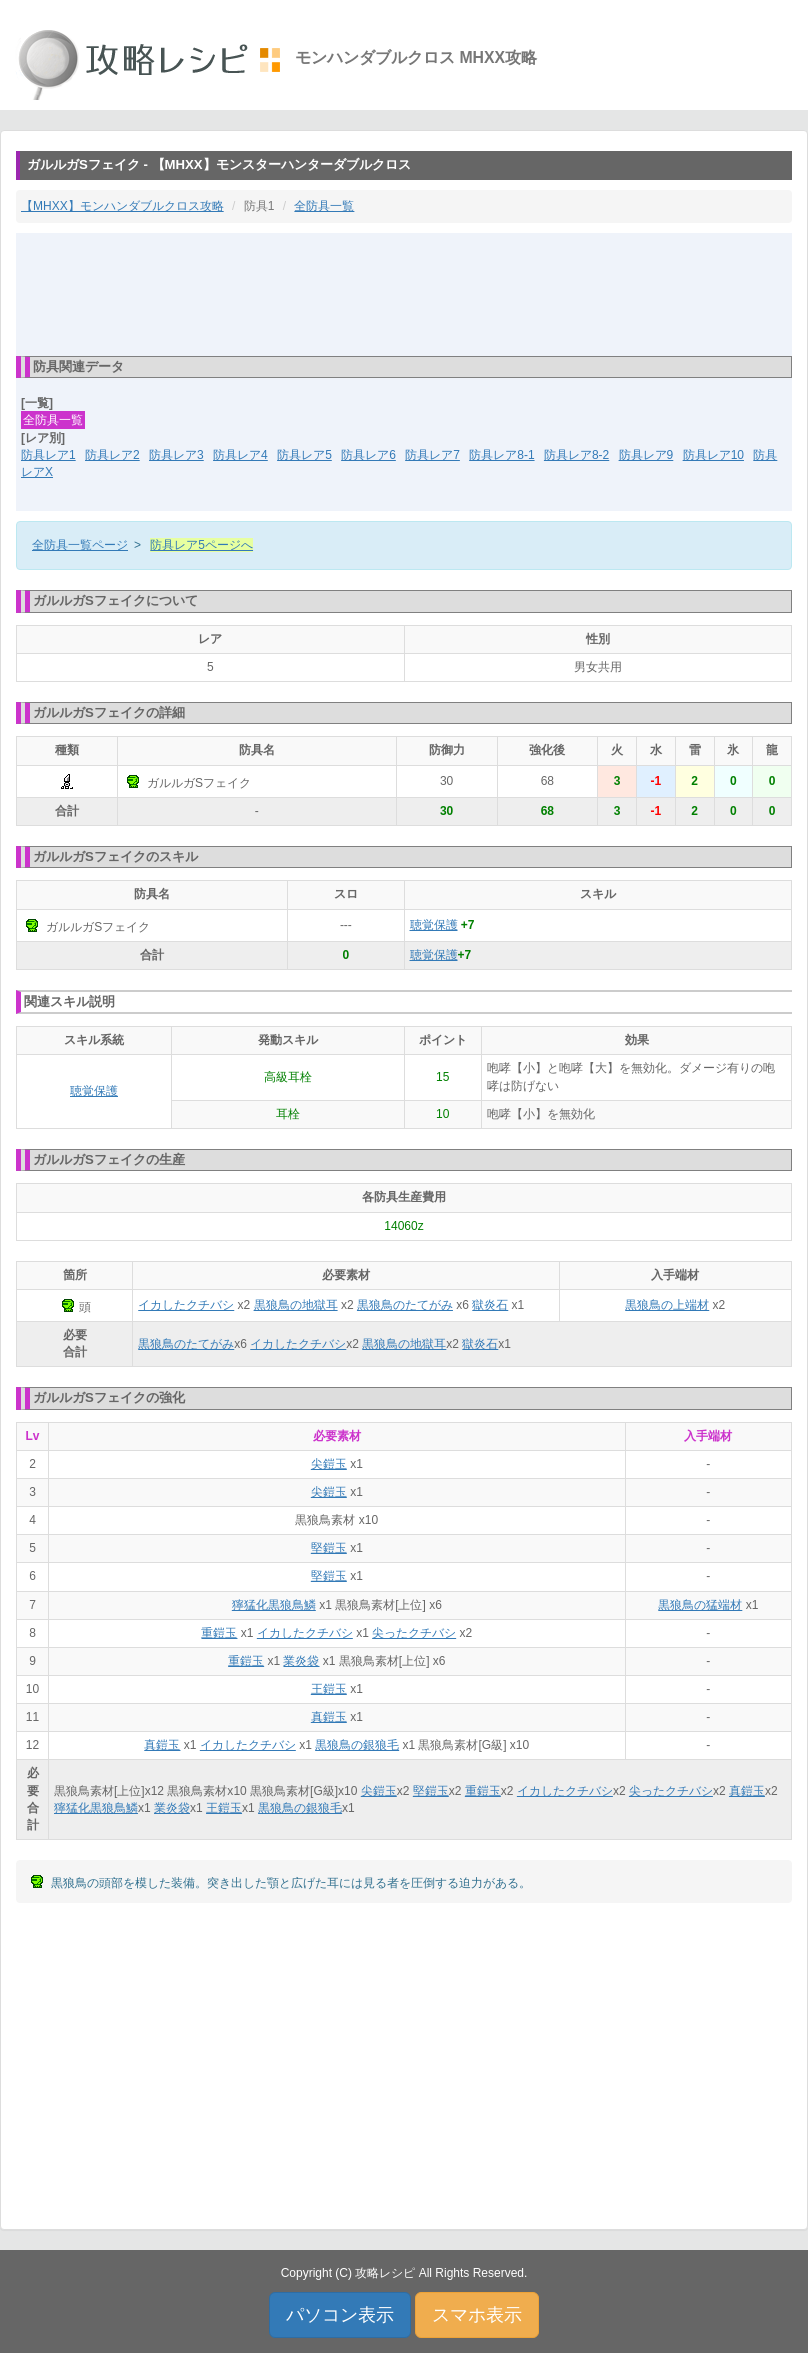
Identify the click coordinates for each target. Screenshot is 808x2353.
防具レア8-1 (501, 455)
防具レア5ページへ (201, 545)
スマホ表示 (477, 2315)
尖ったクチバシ (414, 1633)
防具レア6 (368, 455)
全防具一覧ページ (80, 545)
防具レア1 (48, 455)
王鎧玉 (329, 1689)
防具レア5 (304, 455)
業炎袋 (301, 1661)
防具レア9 (646, 455)
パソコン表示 (340, 2315)
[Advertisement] (404, 293)
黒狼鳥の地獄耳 (296, 1305)
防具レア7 (432, 455)
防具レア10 (713, 455)
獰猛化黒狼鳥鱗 (274, 1605)
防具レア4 (240, 455)
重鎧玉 (219, 1633)
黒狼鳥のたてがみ (405, 1305)
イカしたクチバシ (186, 1305)
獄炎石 (490, 1305)
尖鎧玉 (329, 1464)
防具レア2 (112, 455)
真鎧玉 (329, 1717)
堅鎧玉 (329, 1548)
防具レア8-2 (576, 455)
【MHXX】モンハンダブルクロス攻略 (122, 206)
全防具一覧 (324, 206)
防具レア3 (176, 455)
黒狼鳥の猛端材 (700, 1605)
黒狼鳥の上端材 (667, 1305)
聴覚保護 (434, 925)
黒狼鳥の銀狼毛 (357, 1745)
